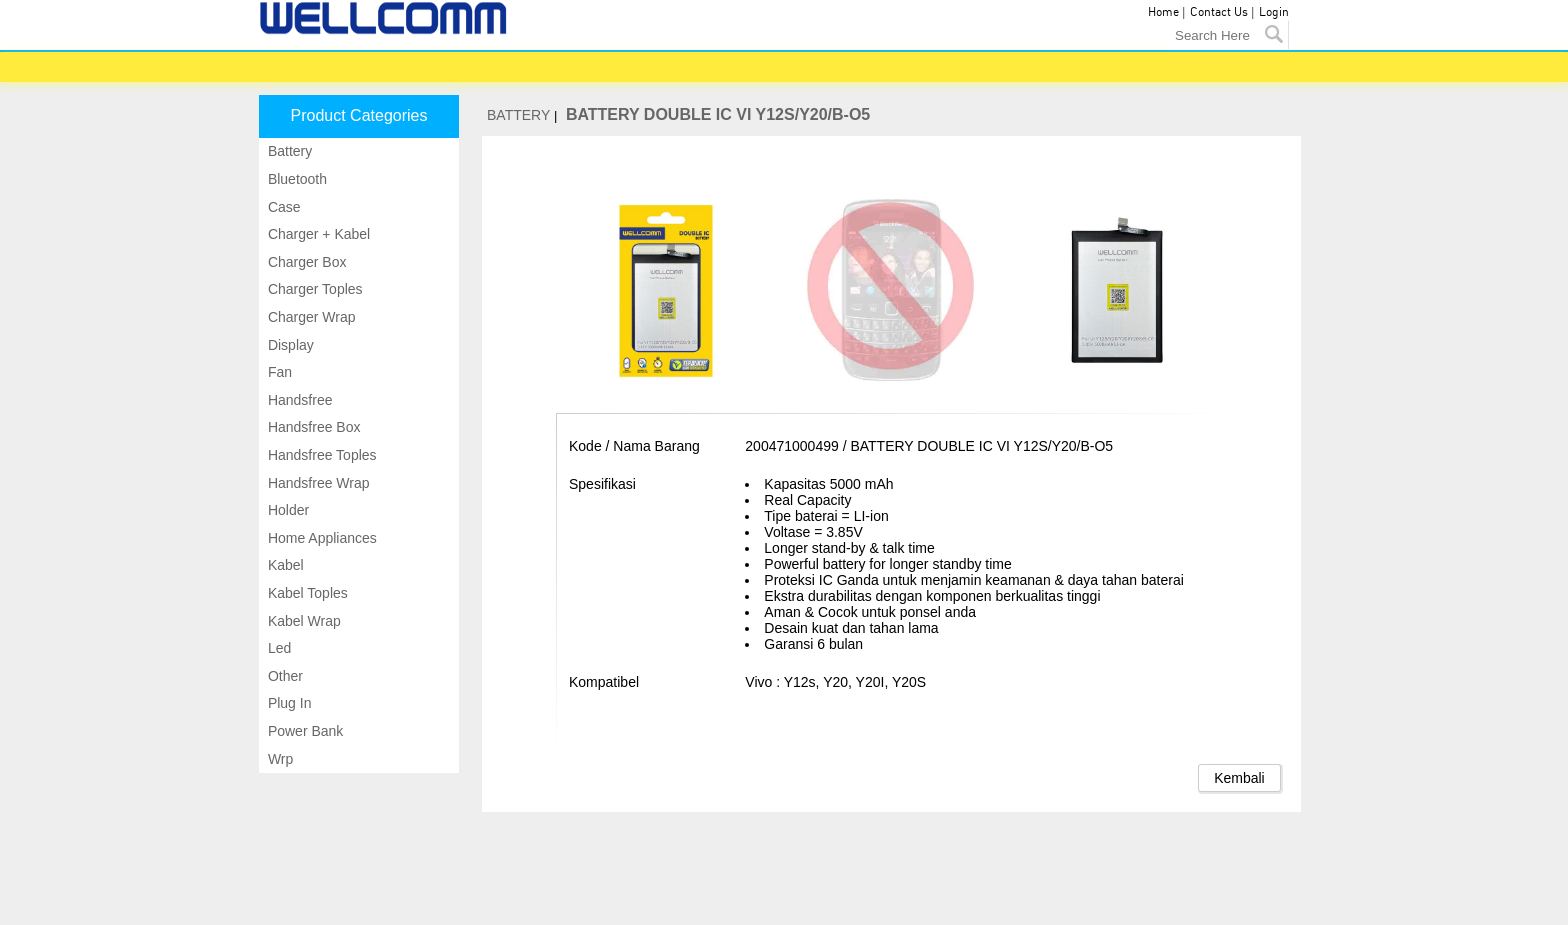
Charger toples (313, 289)
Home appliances (320, 538)
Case (282, 207)
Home (1163, 12)
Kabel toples (306, 593)
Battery (288, 151)
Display (289, 345)
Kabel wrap (302, 621)
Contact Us (1219, 12)
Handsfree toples (320, 455)
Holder (286, 510)
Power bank (303, 731)
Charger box (305, 262)
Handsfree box (312, 427)
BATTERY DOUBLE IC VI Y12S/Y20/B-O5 (718, 114)
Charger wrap (310, 317)
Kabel (284, 565)
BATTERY (518, 115)
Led (277, 648)
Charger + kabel (317, 234)
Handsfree (298, 400)
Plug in (287, 703)
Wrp (278, 759)
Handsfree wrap (317, 483)
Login (1274, 12)
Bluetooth (295, 179)
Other (283, 676)
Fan (278, 372)
